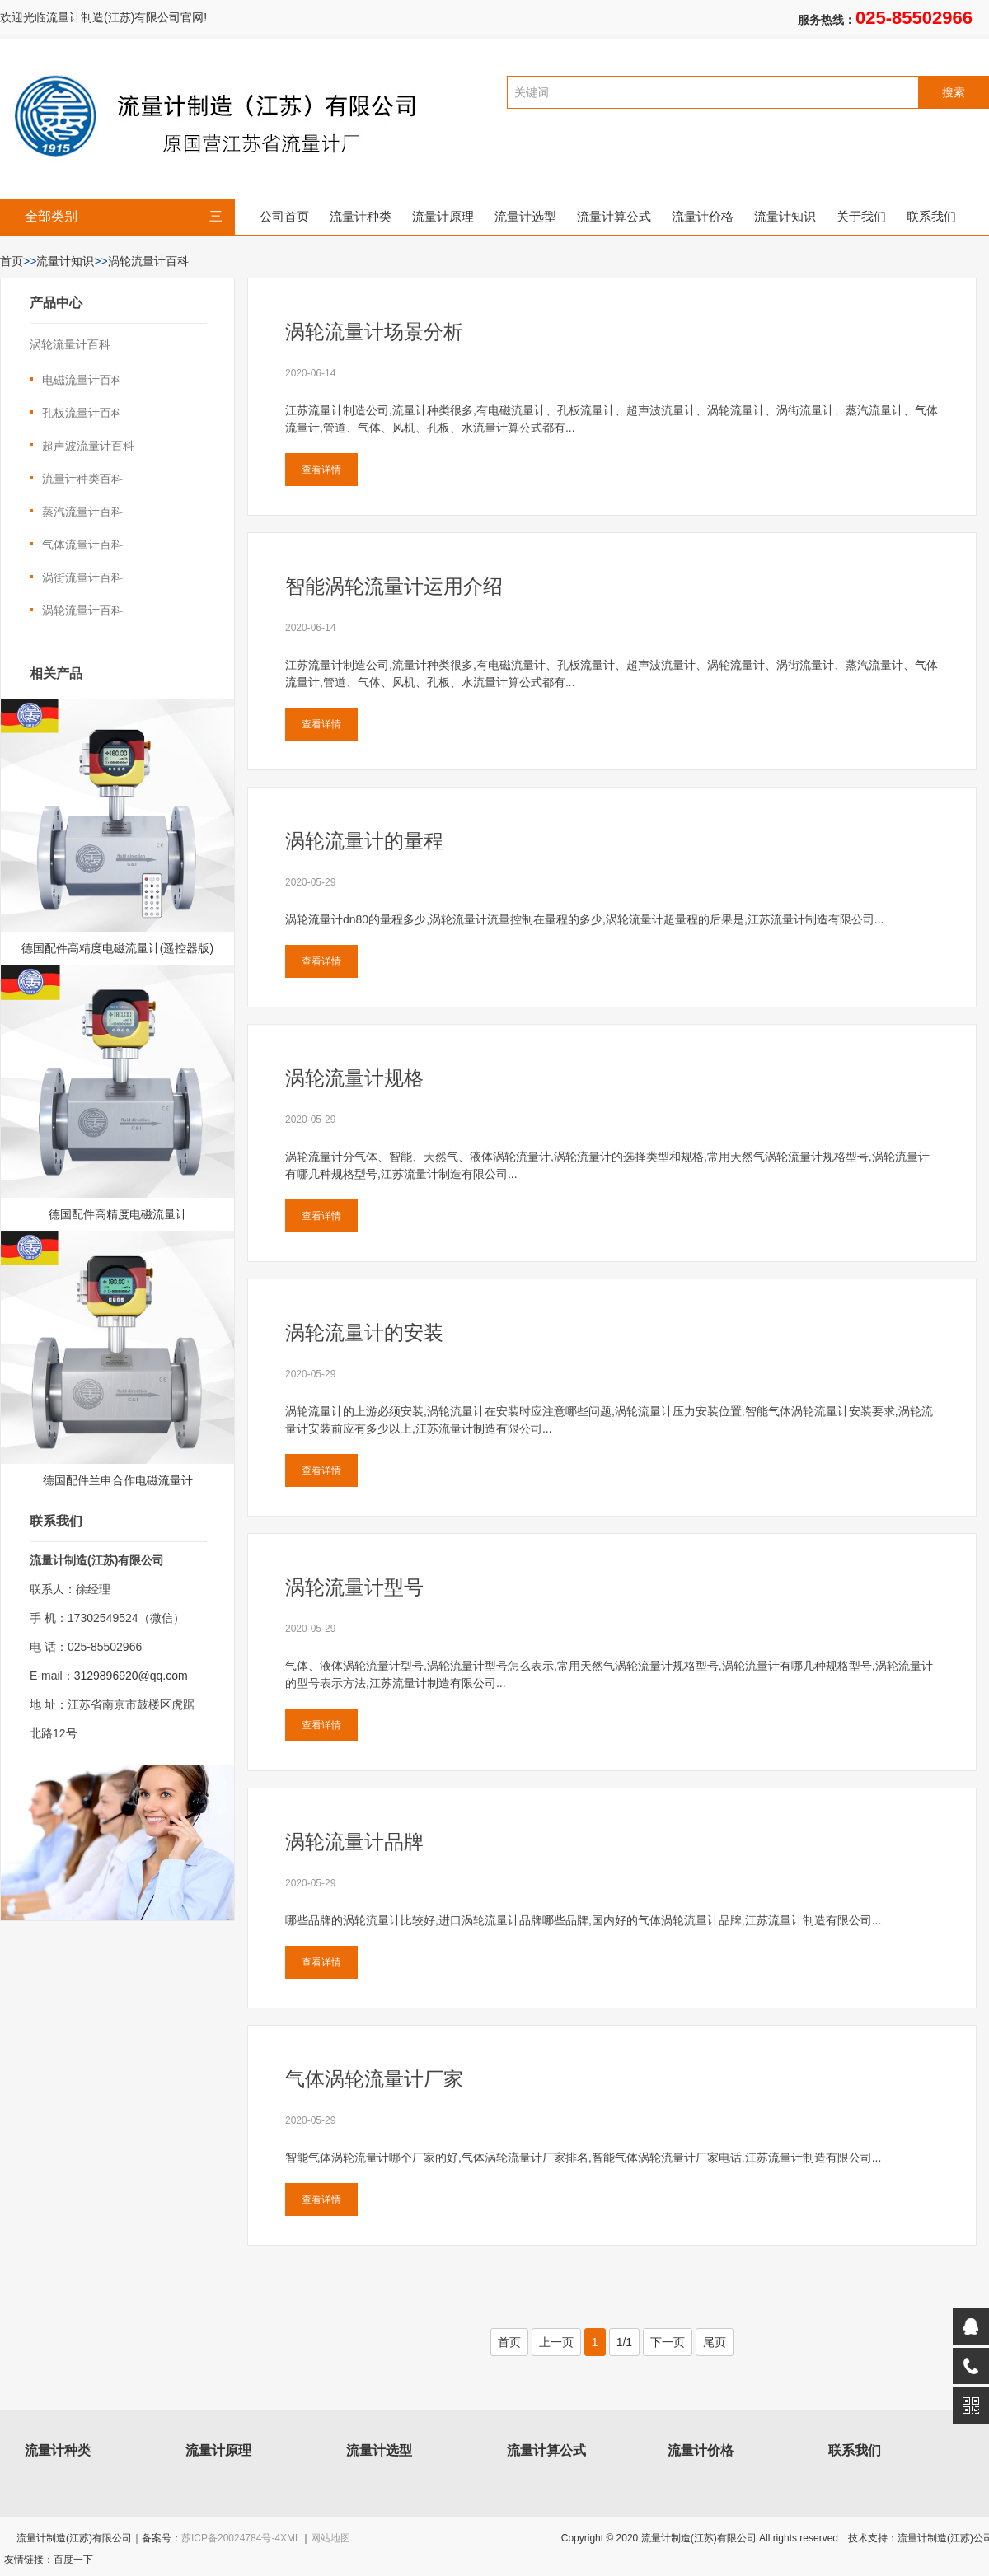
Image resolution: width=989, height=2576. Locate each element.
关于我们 (861, 216)
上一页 (556, 2342)
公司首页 (284, 216)
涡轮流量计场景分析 (374, 331)
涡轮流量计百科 (148, 261)
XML (290, 2538)
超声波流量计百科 (88, 445)
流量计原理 (443, 216)
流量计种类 (360, 216)
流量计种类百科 (82, 478)
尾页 (714, 2342)
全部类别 (124, 217)
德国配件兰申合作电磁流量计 (118, 1480)
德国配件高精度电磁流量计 (118, 1214)
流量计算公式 (614, 216)
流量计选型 (525, 216)
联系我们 (931, 216)
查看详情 (321, 469)
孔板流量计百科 (82, 412)
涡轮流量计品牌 (354, 1841)
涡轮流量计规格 (354, 1078)
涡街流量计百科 (82, 577)
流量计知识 (785, 216)
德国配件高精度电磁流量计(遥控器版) (117, 948)
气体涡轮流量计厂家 (374, 2079)
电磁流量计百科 (82, 379)
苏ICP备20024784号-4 (230, 2538)
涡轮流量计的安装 (364, 1332)
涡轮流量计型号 (354, 1587)
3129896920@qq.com (131, 1675)
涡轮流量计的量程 (364, 841)
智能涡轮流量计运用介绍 (394, 586)
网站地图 (330, 2538)
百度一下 (73, 2559)
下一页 (667, 2342)
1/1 (624, 2342)
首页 (11, 261)
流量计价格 (703, 216)
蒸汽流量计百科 (82, 511)
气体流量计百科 (82, 544)
